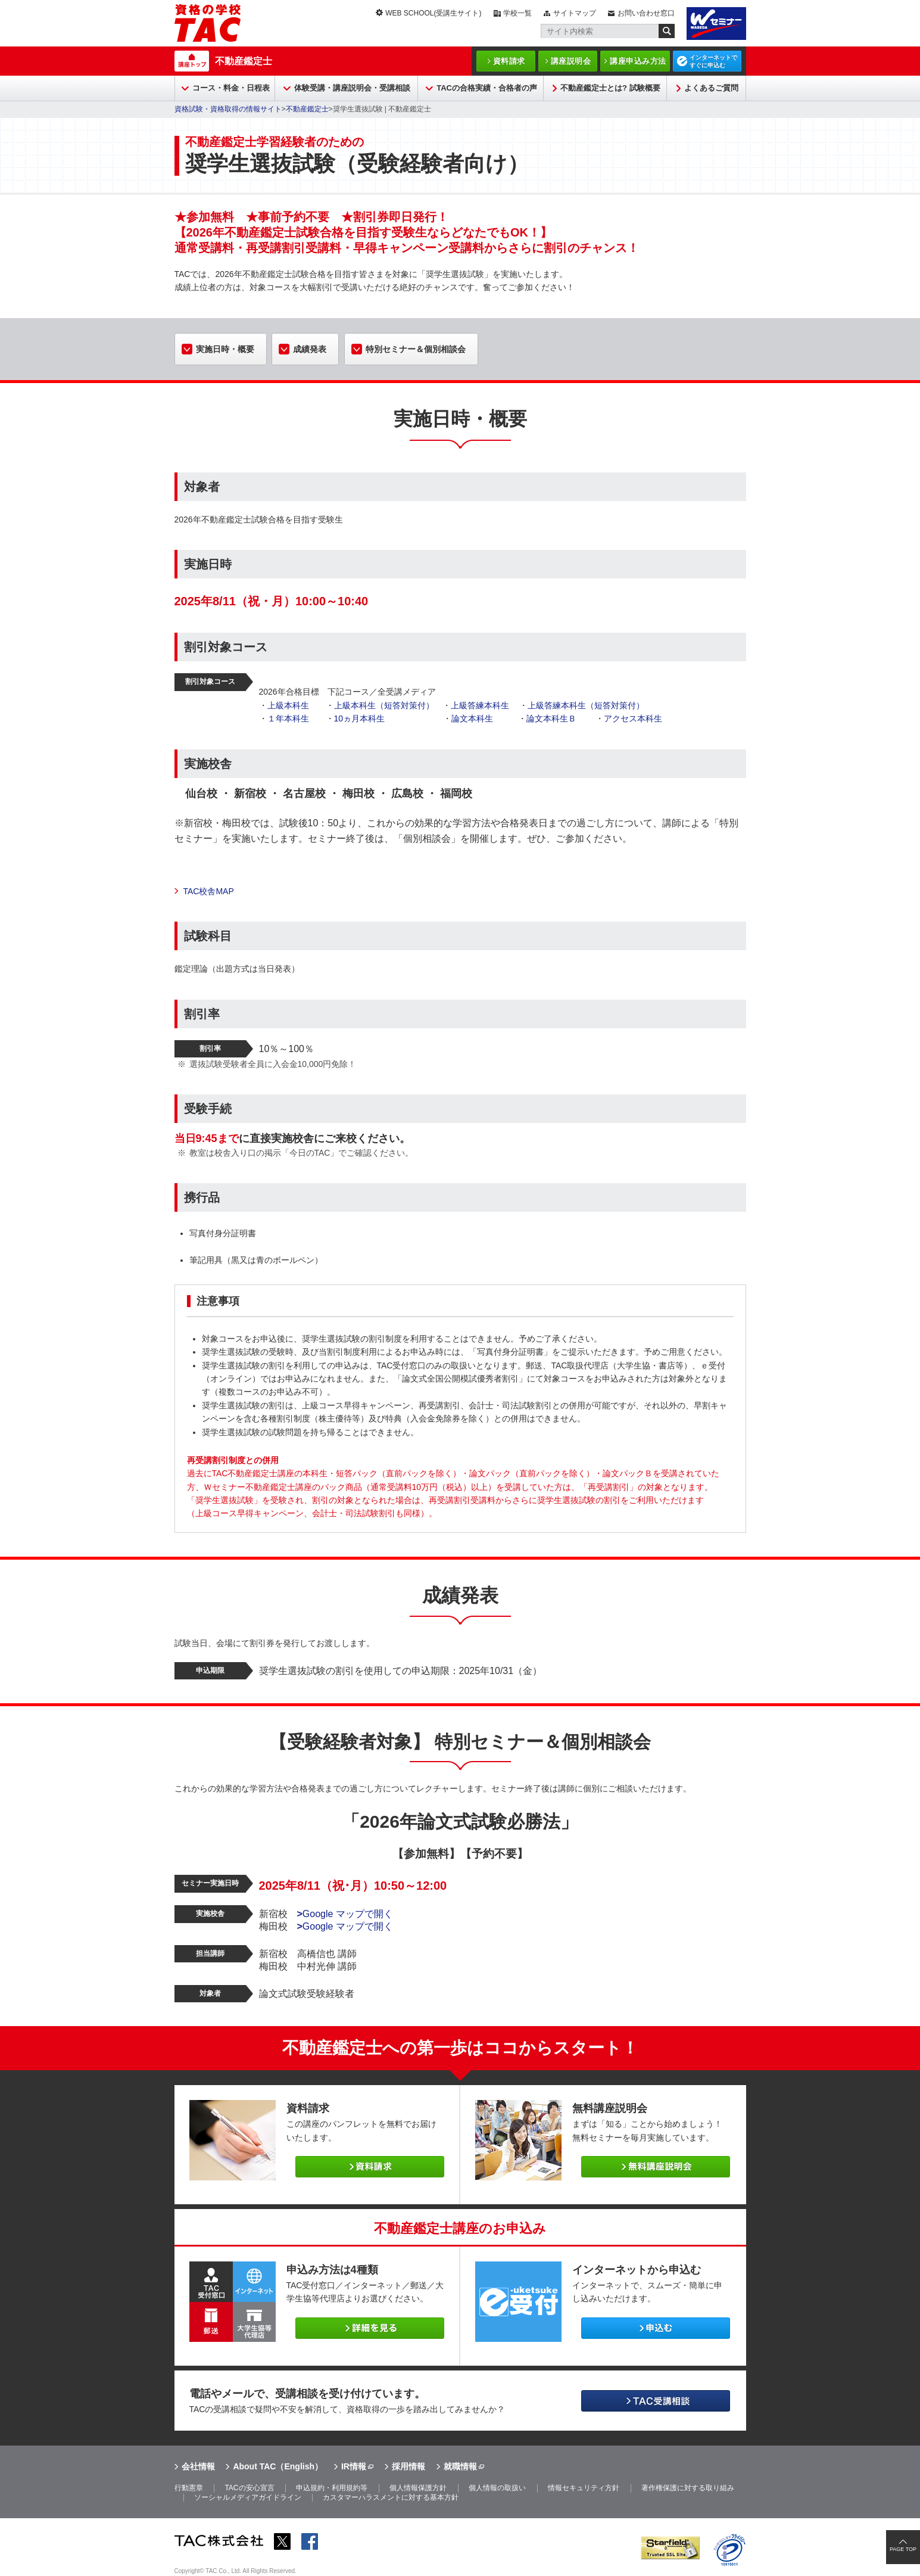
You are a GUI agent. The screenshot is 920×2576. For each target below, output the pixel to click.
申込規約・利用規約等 (331, 2488)
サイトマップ (574, 13)
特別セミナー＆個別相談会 (416, 349)
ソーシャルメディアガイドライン (247, 2497)
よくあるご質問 (711, 87)
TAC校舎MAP (208, 891)
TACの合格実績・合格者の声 (486, 87)
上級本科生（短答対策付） (384, 705)
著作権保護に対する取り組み (687, 2488)
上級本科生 (288, 705)
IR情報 (353, 2466)
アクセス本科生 (633, 718)
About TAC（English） (278, 2466)
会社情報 (198, 2466)
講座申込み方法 (638, 61)
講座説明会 (571, 61)
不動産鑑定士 (243, 61)
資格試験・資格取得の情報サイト (228, 109)
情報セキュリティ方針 (583, 2488)
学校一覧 (517, 13)
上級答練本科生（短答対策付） (586, 705)
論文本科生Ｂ (551, 718)
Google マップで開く (345, 1914)
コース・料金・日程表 (231, 87)
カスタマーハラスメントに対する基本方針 (391, 2497)
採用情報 (408, 2466)
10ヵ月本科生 (359, 718)
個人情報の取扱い (497, 2488)
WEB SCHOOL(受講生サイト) (433, 13)
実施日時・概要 (225, 349)
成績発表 (309, 349)
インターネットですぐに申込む (713, 61)
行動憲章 (188, 2488)
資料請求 (509, 61)
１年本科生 (288, 718)
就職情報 (460, 2466)
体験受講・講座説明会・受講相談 (352, 87)
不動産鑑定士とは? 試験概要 (610, 87)
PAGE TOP (903, 2549)
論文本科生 (472, 718)
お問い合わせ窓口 (646, 13)
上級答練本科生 (480, 705)
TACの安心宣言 (249, 2488)
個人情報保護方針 (418, 2488)
